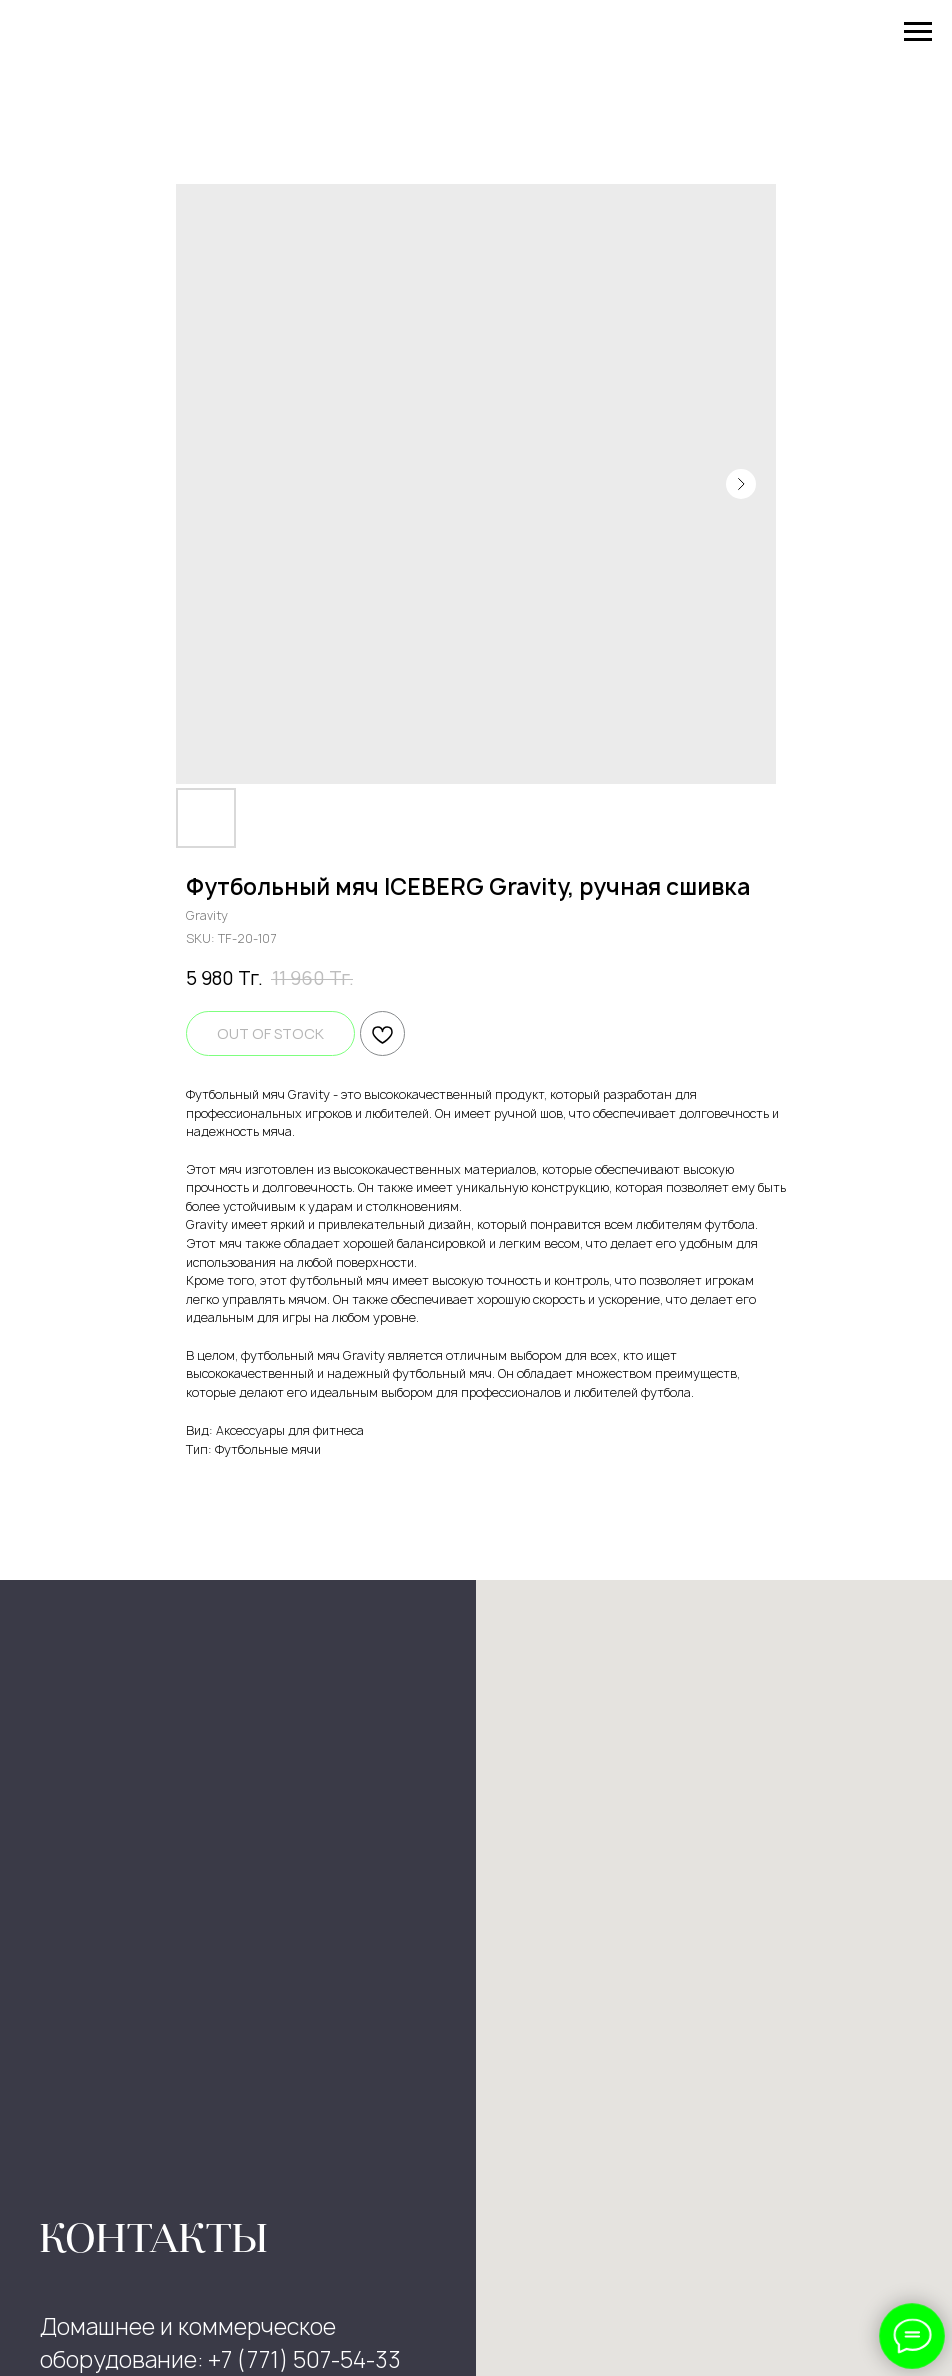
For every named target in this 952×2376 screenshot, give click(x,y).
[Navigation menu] (918, 32)
